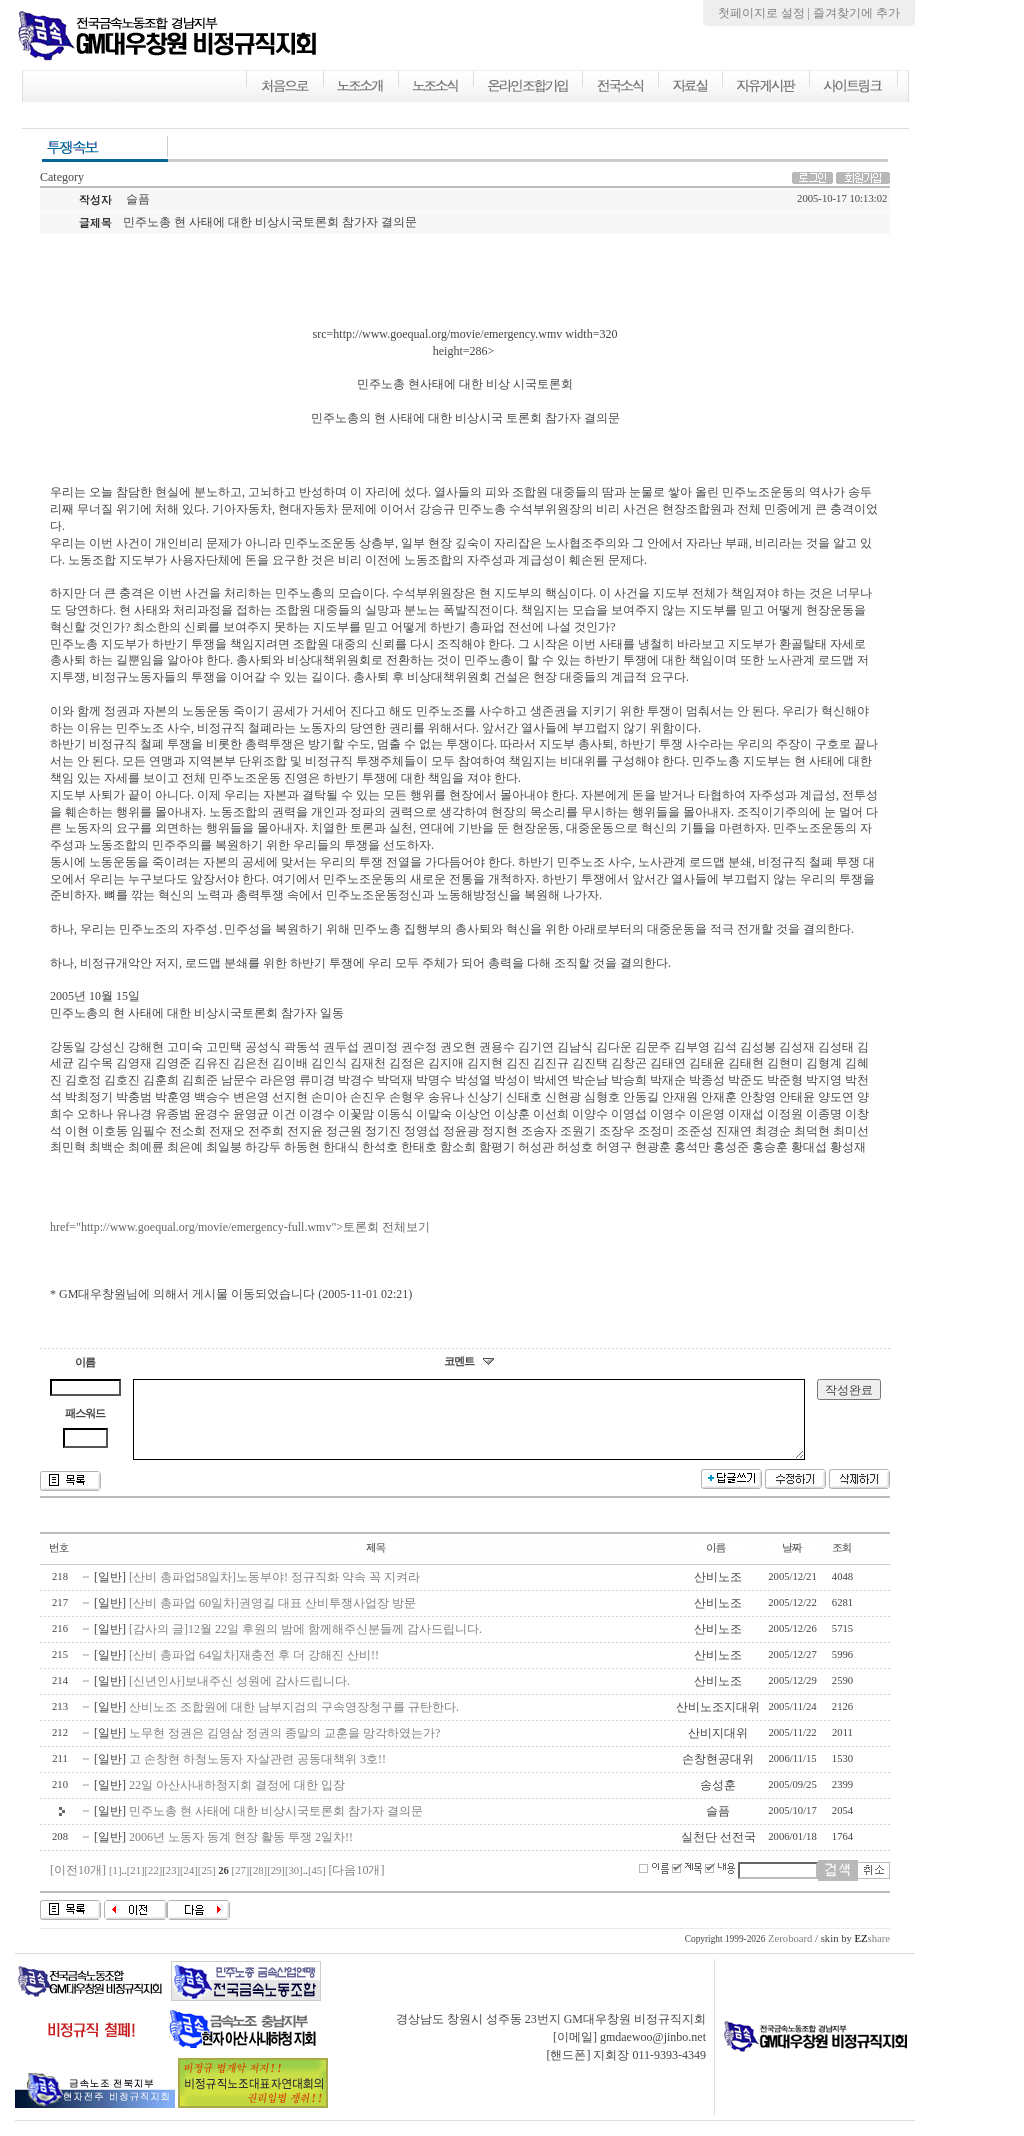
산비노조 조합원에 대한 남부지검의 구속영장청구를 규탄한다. (294, 1722)
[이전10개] (78, 1885)
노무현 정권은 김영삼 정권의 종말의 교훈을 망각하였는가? (284, 1748)
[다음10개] (356, 1885)
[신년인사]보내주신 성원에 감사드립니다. (239, 1696)
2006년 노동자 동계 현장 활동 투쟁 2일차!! (241, 1852)
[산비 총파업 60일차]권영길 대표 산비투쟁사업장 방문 (272, 1618)
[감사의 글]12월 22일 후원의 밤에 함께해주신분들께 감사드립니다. (305, 1644)
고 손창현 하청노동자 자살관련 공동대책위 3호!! (257, 1774)
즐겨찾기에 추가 (856, 13)
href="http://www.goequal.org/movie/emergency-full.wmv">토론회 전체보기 (240, 1227)
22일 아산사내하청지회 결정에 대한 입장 (237, 1800)
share (872, 1953)
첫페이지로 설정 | (765, 13)
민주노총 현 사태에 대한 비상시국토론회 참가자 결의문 (276, 1826)
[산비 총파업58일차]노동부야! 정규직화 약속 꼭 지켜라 (274, 1592)
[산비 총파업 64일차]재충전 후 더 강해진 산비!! (254, 1670)
